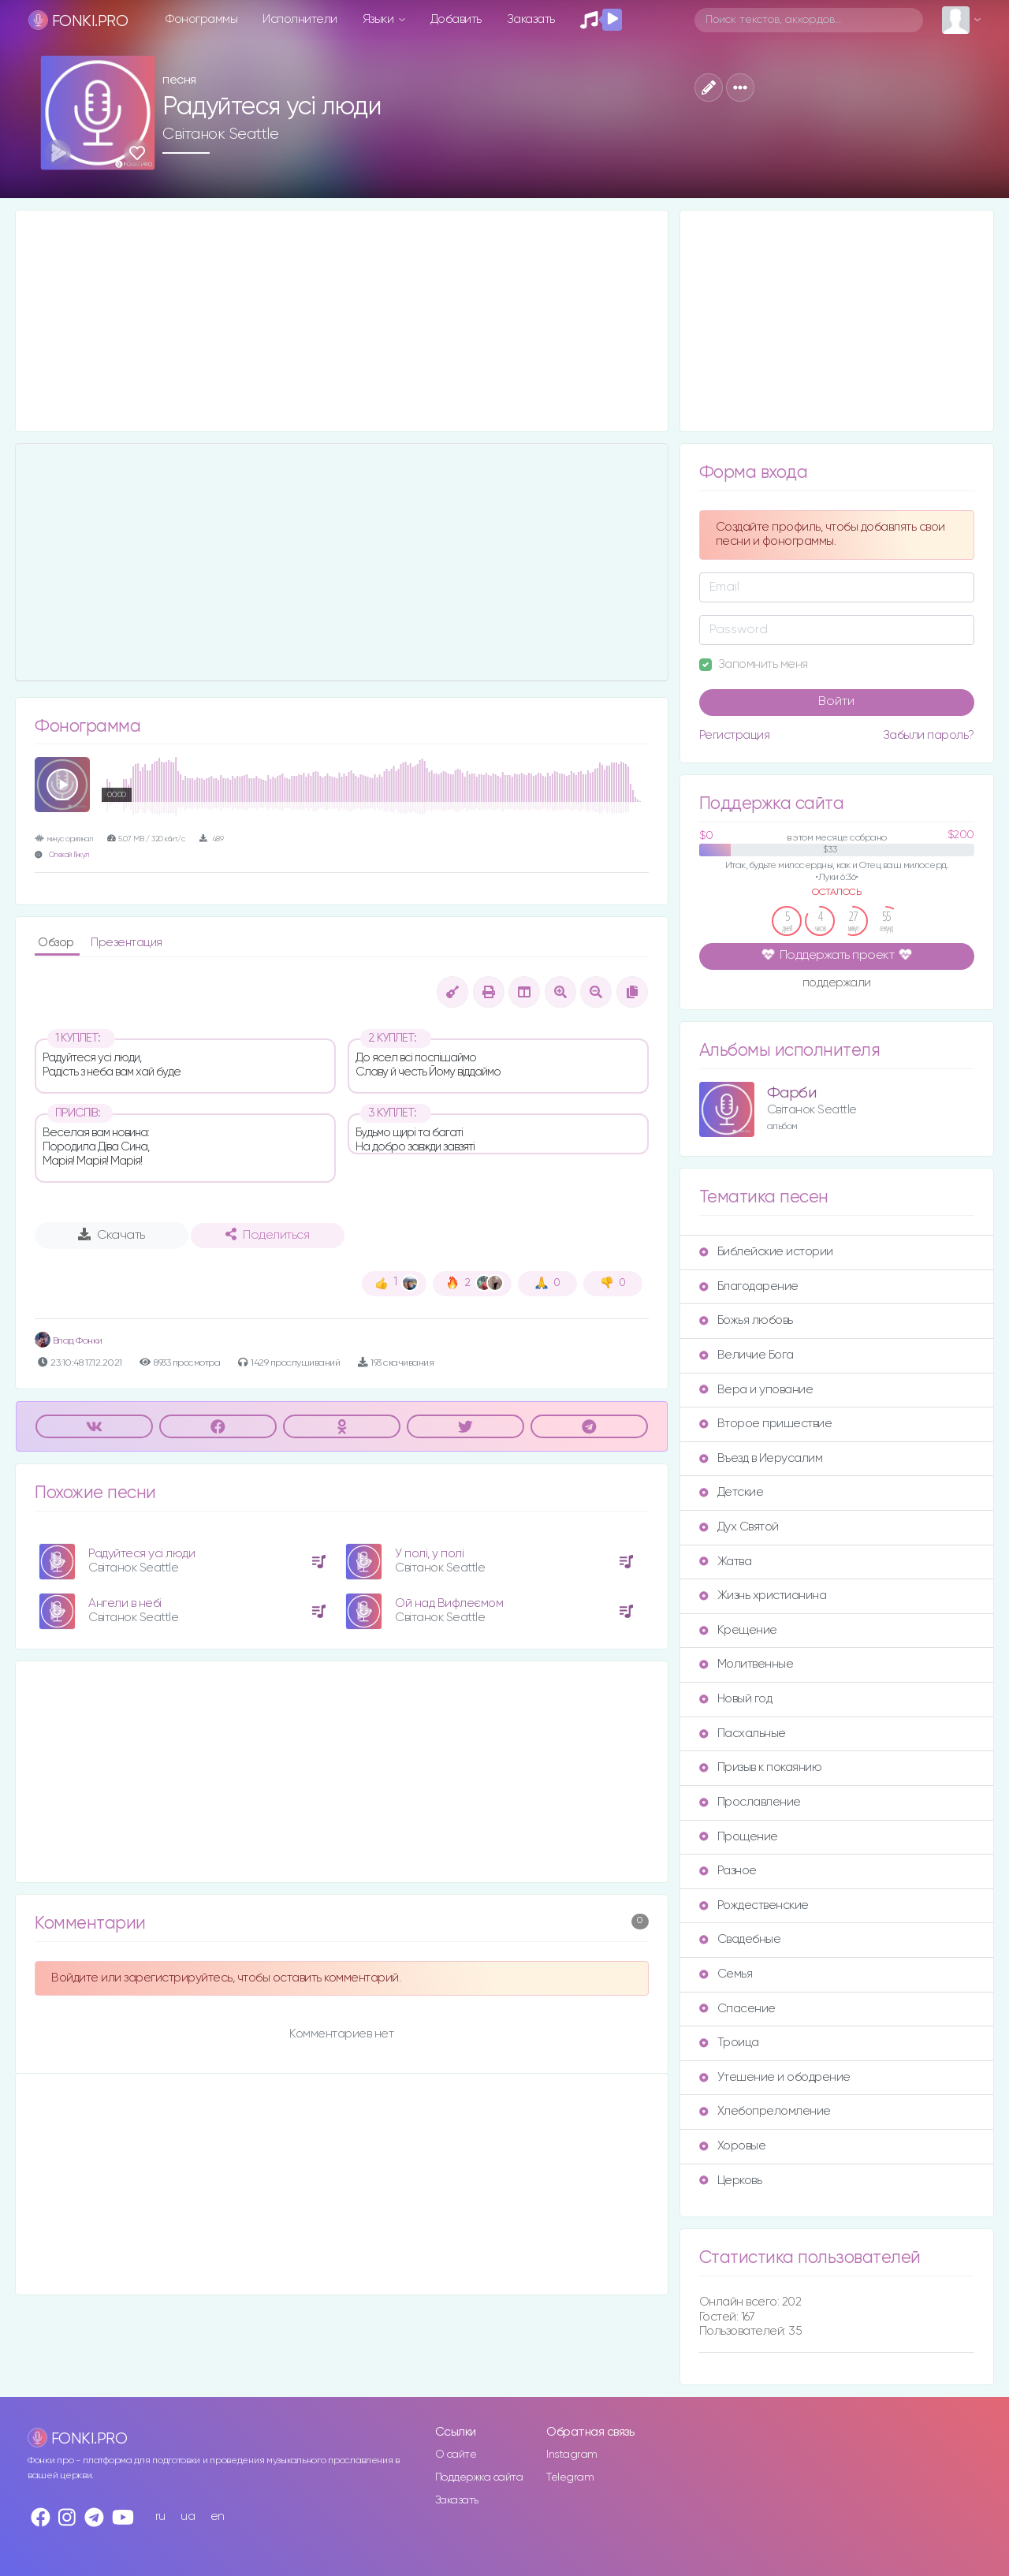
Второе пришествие (765, 1424)
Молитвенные (746, 1664)
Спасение (737, 2009)
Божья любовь (746, 1320)
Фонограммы (201, 19)
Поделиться (267, 1235)
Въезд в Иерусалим (761, 1458)
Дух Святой (739, 1527)
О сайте (456, 2454)
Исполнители (299, 19)
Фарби (792, 1093)
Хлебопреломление (765, 2111)
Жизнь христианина (763, 1595)
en (217, 2516)
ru (160, 2516)
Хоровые (732, 2146)
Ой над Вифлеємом (449, 1603)
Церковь (730, 2180)
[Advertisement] (342, 321)
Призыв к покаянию (760, 1767)
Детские (731, 1492)
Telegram (570, 2477)
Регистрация (734, 735)
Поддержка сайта (479, 2477)
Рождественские (754, 1905)
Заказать (531, 19)
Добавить (456, 19)
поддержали (836, 984)
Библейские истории (766, 1252)
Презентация (126, 943)
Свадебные (740, 1939)
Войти (836, 701)
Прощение (738, 1837)
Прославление (750, 1802)
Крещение (738, 1630)
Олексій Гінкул (69, 855)
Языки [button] (380, 19)
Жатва (725, 1562)
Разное (728, 1871)
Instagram (572, 2454)
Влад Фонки (68, 1341)
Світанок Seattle (220, 134)
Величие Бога (746, 1355)
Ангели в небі (125, 1603)
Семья (726, 1974)
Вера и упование (756, 1390)
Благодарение (749, 1286)
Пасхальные (742, 1733)
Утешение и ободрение (775, 2077)
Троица (729, 2042)
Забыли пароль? (928, 735)
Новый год (736, 1699)
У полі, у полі (429, 1554)
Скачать (111, 1235)
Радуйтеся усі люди (141, 1554)
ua (188, 2516)
